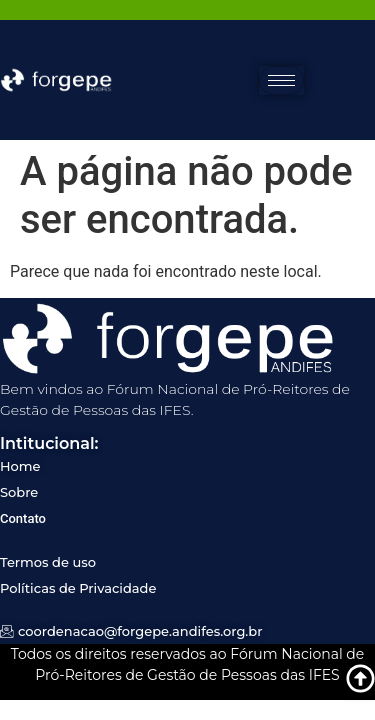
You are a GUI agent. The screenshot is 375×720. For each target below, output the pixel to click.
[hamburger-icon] (281, 80)
